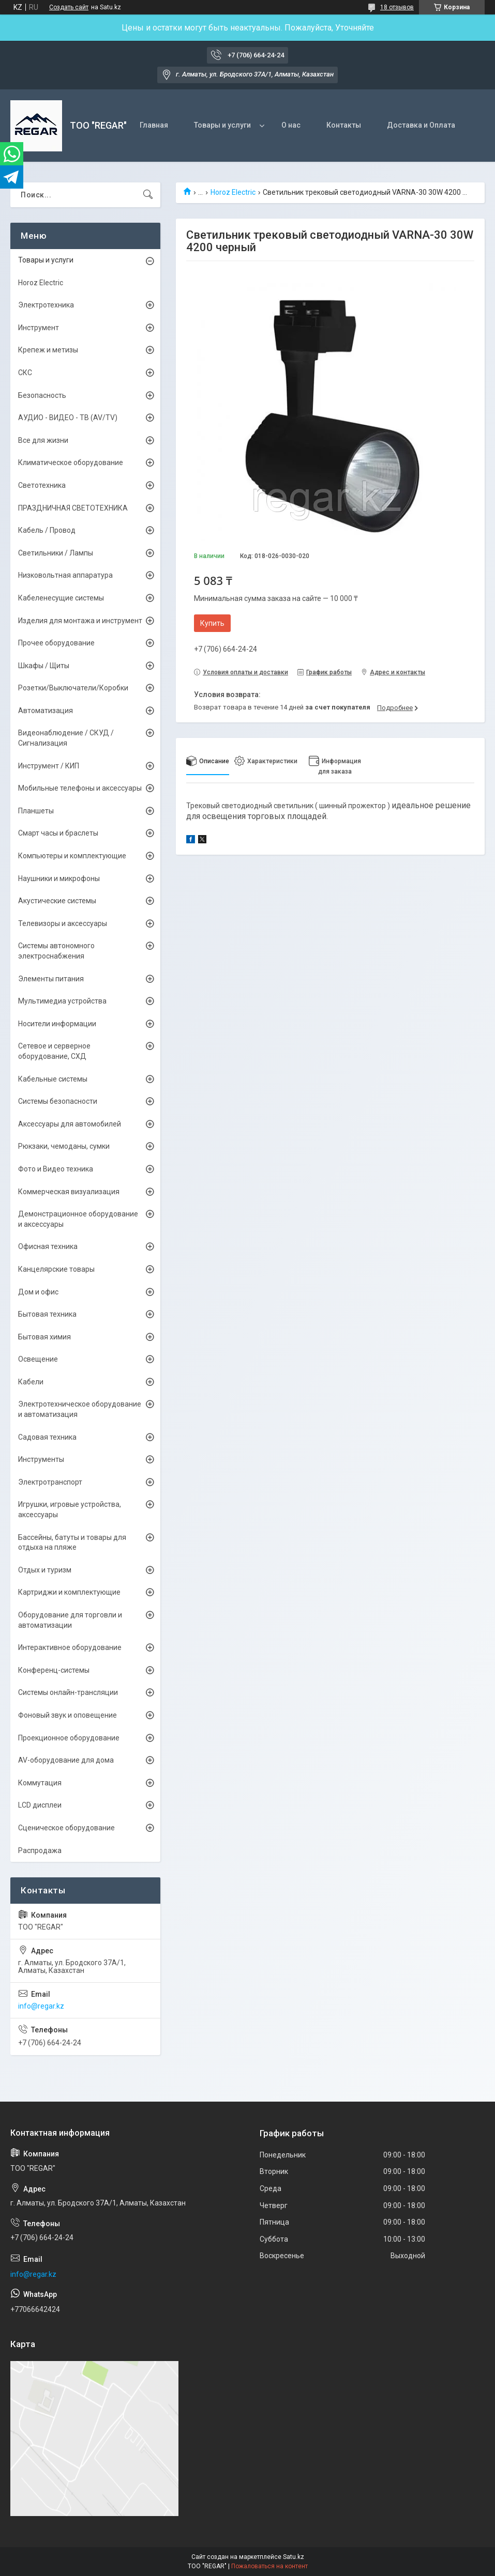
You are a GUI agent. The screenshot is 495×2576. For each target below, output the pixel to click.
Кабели (30, 1382)
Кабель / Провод (47, 530)
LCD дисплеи (40, 1805)
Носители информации (57, 1024)
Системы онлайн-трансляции (68, 1692)
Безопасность (42, 395)
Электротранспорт (50, 1482)
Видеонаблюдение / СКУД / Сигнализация (66, 738)
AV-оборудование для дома (66, 1760)
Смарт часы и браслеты (58, 833)
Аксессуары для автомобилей (69, 1124)
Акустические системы (57, 901)
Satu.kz (293, 2556)
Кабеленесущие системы (61, 598)
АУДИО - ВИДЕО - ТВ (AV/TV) (67, 417)
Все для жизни (43, 440)
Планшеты (36, 811)
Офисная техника (48, 1246)
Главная (154, 125)
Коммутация (40, 1783)
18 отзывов (397, 7)
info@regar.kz (41, 2006)
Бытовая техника (47, 1314)
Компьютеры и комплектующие (72, 856)
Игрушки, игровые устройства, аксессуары (69, 1509)
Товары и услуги (222, 125)
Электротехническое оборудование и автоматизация (79, 1409)
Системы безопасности (57, 1101)
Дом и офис (38, 1292)
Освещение (38, 1359)
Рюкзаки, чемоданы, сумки (64, 1146)
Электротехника (46, 305)
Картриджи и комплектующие (69, 1592)
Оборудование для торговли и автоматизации (70, 1620)
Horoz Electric (233, 192)
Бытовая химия (44, 1337)
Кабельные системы (52, 1079)
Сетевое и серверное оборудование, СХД (54, 1051)
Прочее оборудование (56, 643)
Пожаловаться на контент (269, 2566)
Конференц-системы (53, 1670)
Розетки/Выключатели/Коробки (73, 688)
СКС (25, 372)
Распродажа (40, 1850)
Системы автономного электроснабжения (56, 951)
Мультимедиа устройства (62, 1001)
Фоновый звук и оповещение (67, 1715)
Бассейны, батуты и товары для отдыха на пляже (72, 1542)
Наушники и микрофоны (59, 878)
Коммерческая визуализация (68, 1191)
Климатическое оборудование (70, 462)
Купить (212, 623)
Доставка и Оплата (421, 125)
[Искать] (148, 194)
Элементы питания (51, 979)
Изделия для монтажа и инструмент (80, 620)
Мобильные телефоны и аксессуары (80, 788)
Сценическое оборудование (66, 1828)
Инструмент (38, 327)
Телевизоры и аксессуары (62, 923)
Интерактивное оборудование (70, 1647)
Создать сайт (68, 7)
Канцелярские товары (56, 1269)
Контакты (343, 125)
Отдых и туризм (44, 1570)
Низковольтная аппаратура (65, 575)
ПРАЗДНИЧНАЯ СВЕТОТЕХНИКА (73, 508)
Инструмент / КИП (48, 766)
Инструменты (41, 1459)
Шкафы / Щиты (43, 665)
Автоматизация (45, 710)
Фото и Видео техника (55, 1169)
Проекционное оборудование (68, 1738)
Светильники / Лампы (55, 553)
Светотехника (42, 485)
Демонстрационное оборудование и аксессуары (78, 1219)
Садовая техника (47, 1437)
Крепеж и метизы (48, 350)
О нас (291, 125)
